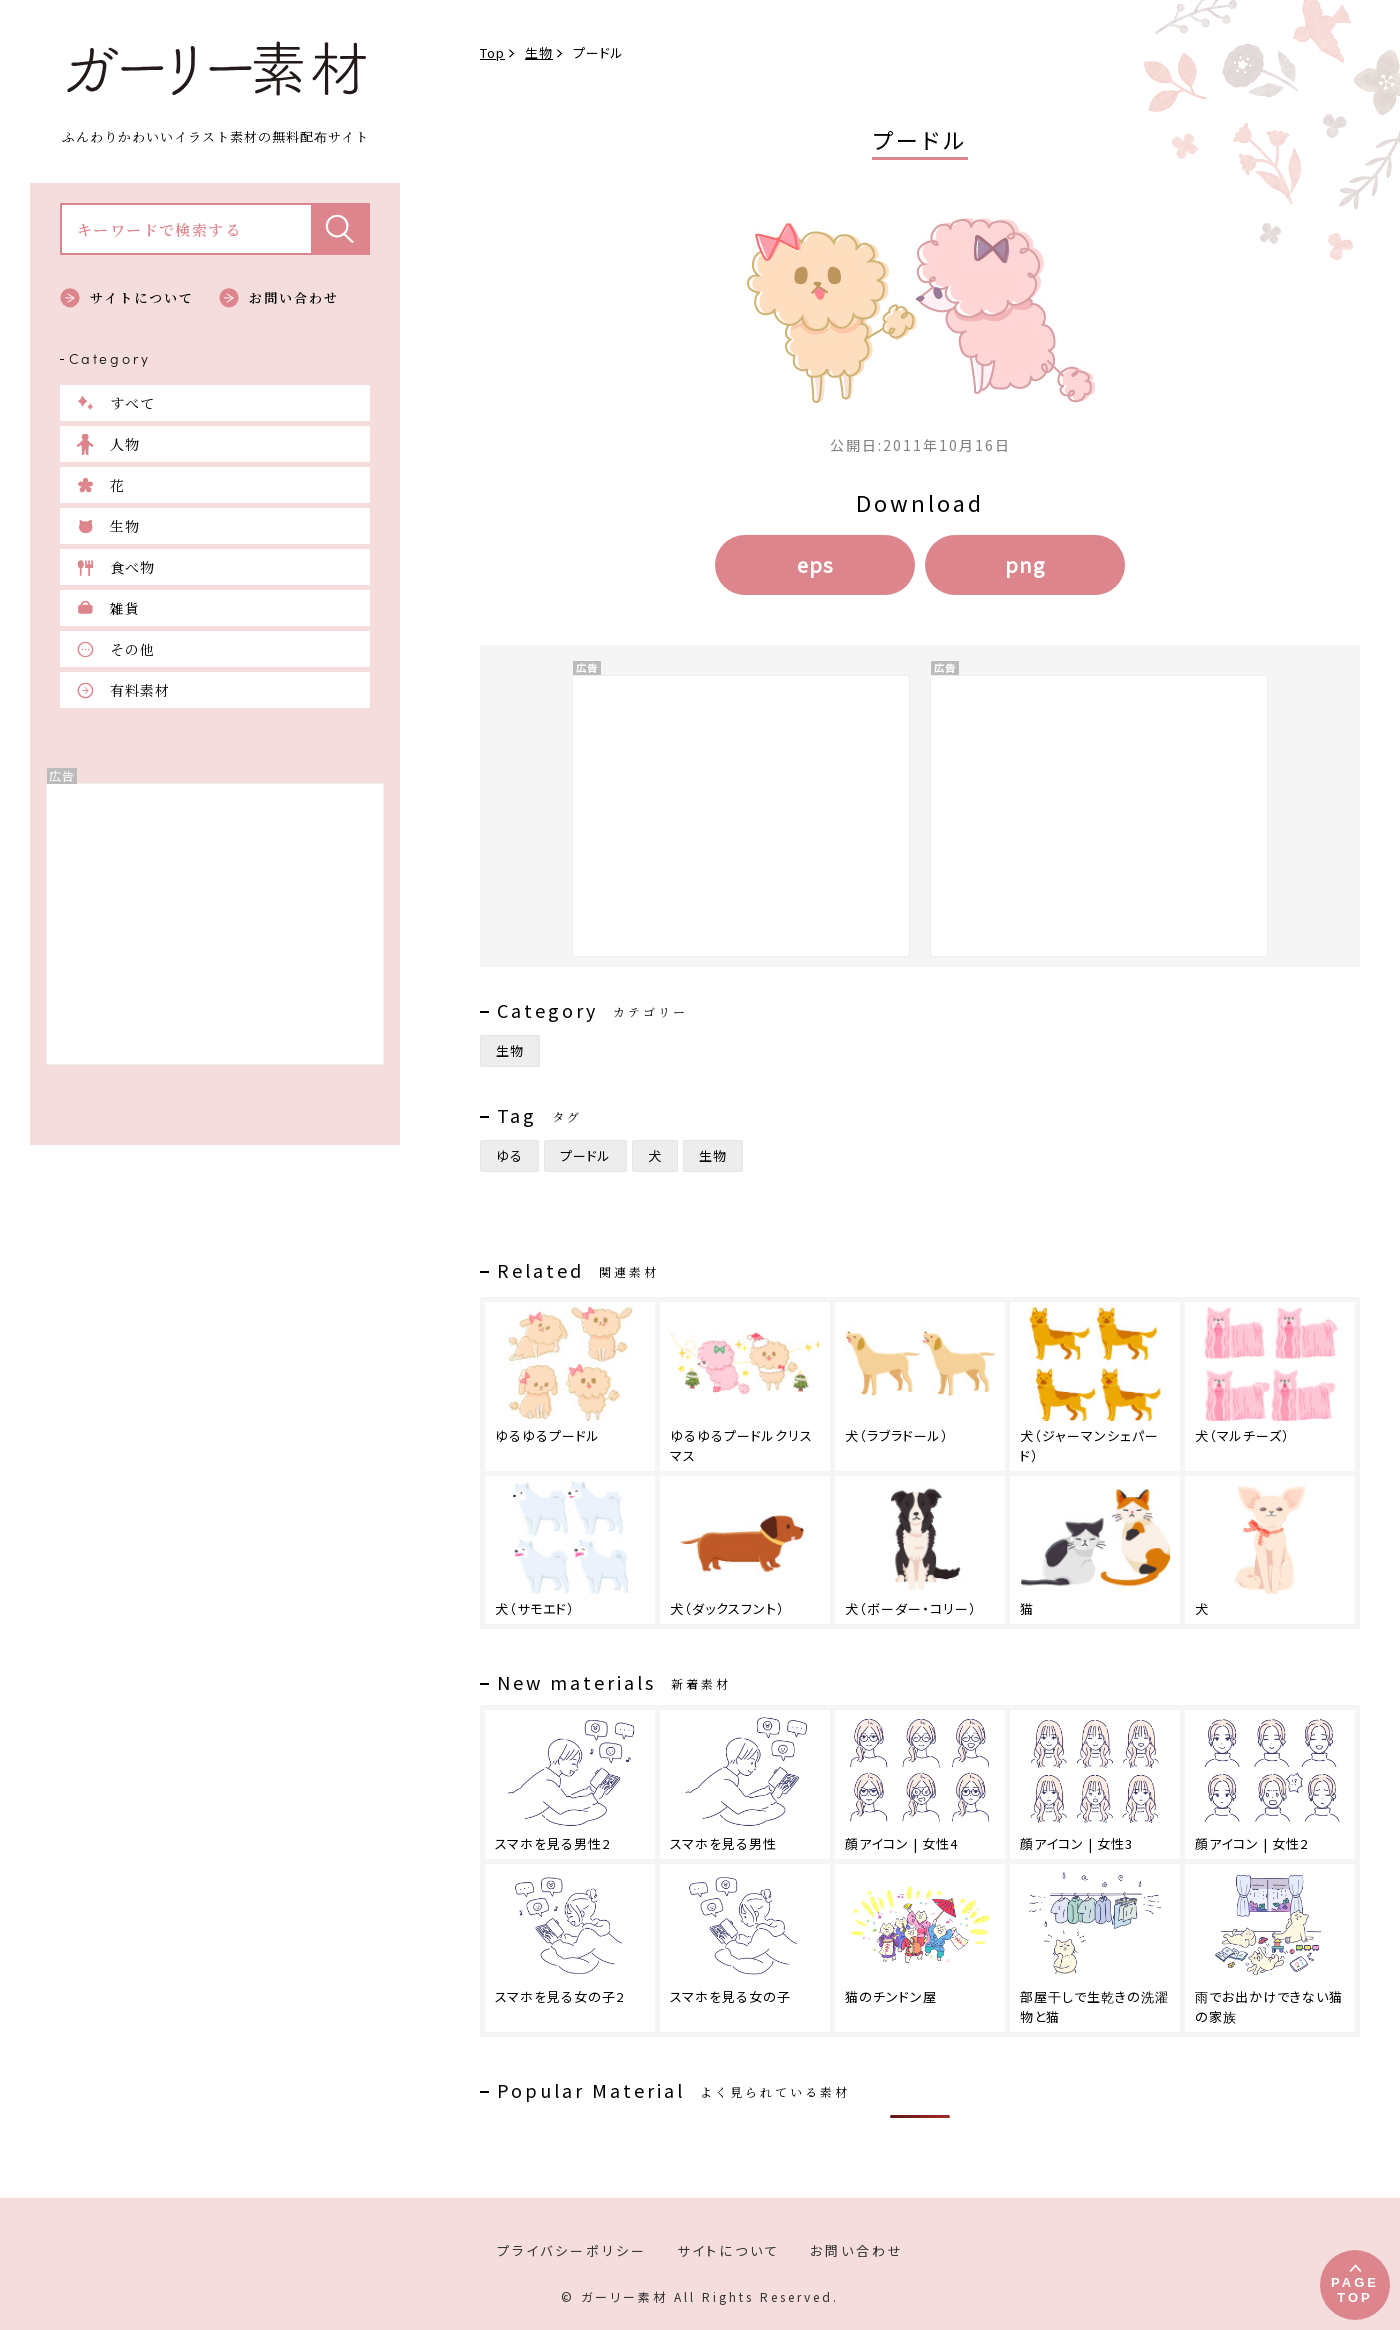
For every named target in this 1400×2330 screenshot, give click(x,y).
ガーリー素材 (215, 69)
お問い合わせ (294, 297)
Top (492, 52)
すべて (132, 403)
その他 (132, 649)
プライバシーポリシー (572, 2250)
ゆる (509, 1155)
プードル (585, 1155)
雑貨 (125, 608)
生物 (125, 526)
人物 (125, 444)
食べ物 (132, 567)
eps (815, 564)
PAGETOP (1355, 2290)
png (1025, 564)
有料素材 (140, 690)
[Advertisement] (215, 924)
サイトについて (142, 297)
